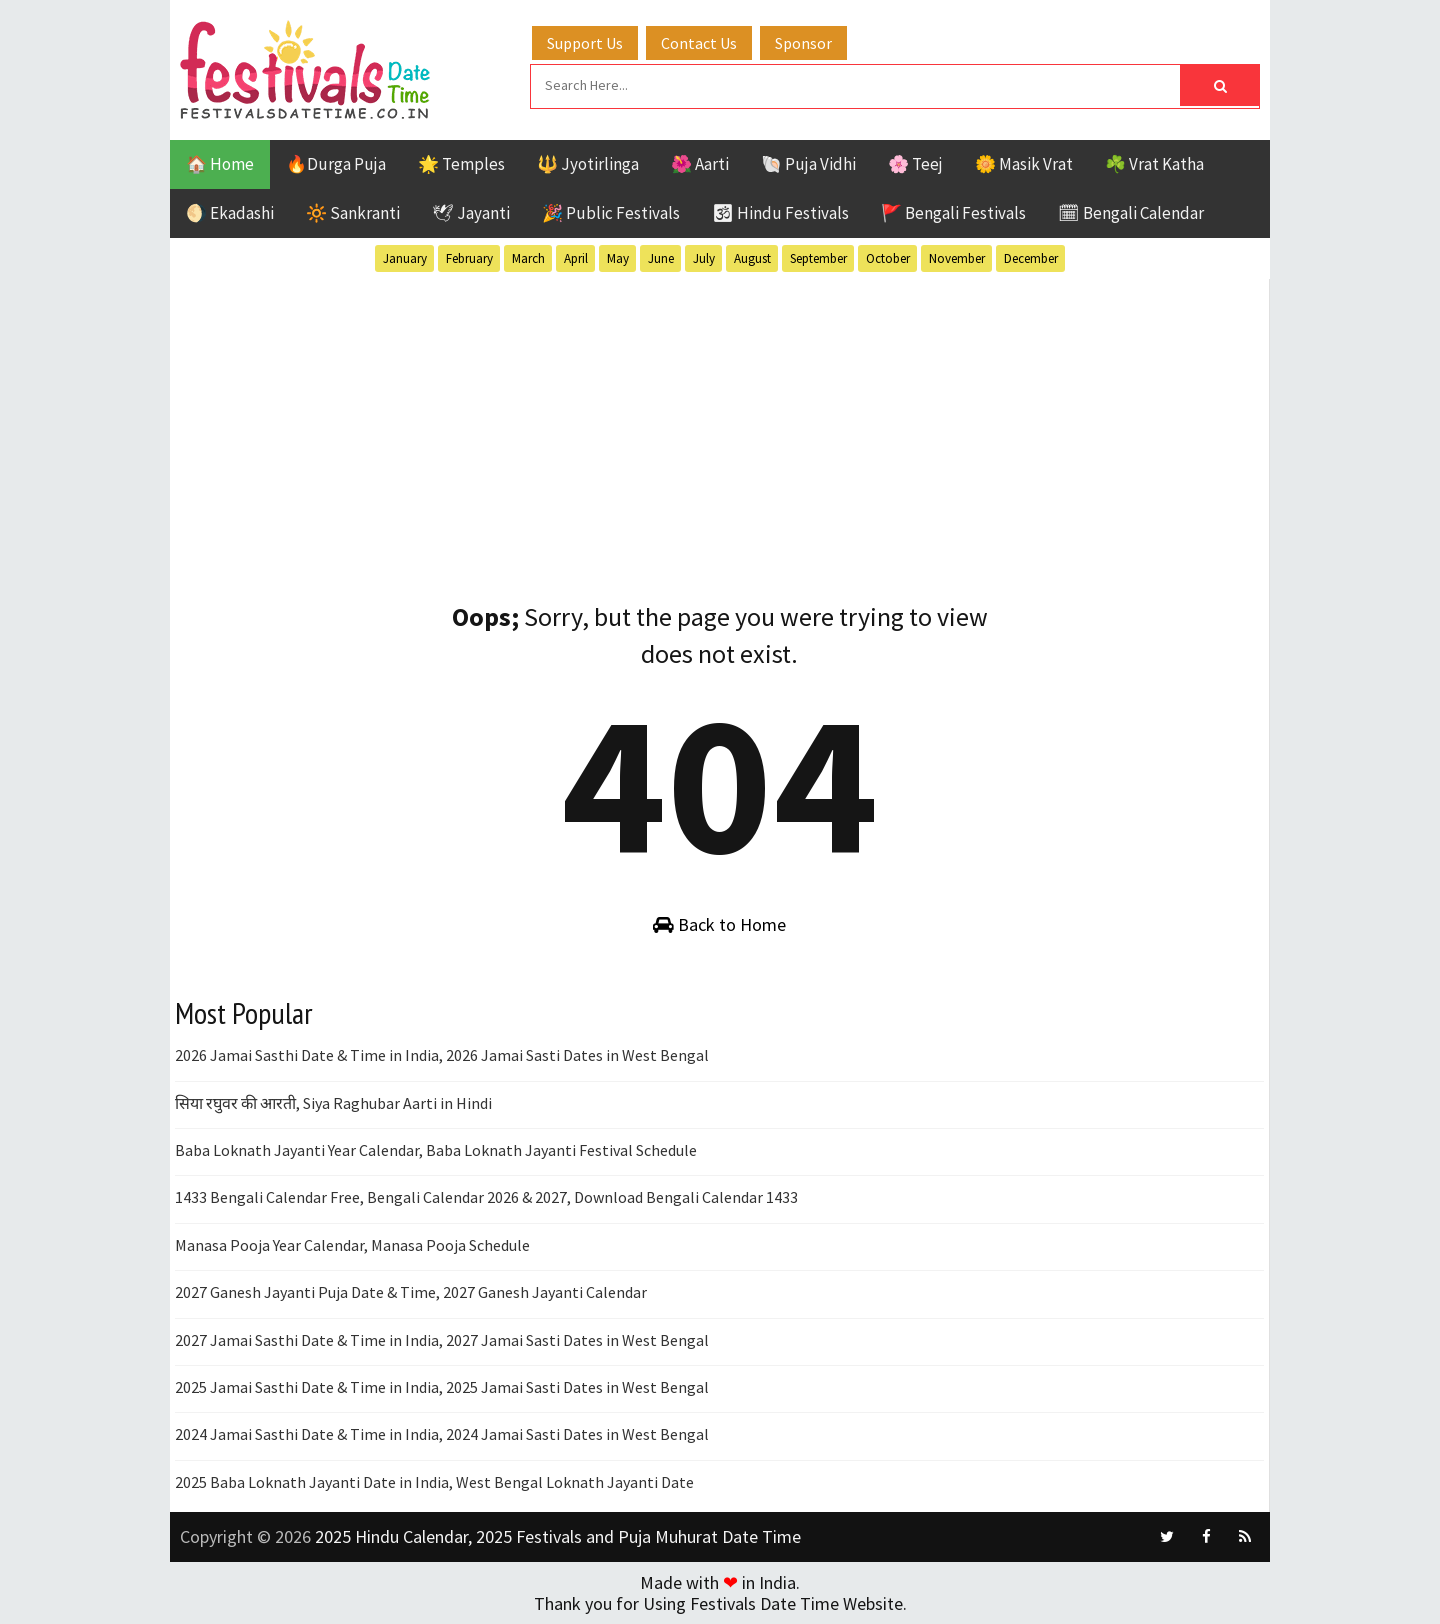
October (888, 258)
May (618, 258)
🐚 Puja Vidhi (808, 164)
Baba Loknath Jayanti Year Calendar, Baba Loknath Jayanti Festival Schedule (436, 1150)
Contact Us (699, 43)
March (528, 258)
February (469, 258)
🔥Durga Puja (336, 164)
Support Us (585, 43)
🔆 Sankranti (353, 213)
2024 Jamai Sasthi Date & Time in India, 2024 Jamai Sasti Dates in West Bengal (442, 1434)
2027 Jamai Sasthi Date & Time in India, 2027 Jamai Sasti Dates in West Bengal (442, 1340)
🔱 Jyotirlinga (588, 164)
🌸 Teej (915, 164)
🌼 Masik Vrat (1024, 164)
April (576, 258)
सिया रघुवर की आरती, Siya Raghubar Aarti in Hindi (333, 1103)
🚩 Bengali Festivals (953, 213)
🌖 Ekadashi (230, 213)
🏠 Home (220, 164)
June (661, 258)
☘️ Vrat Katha (1154, 164)
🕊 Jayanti (471, 213)
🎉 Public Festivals (611, 213)
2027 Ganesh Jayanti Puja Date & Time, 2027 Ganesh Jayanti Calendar (411, 1292)
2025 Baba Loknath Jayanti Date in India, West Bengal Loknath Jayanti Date (434, 1482)
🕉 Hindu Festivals (780, 213)
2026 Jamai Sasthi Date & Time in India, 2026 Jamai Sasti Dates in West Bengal (442, 1055)
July (704, 258)
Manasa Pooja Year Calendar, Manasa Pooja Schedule (352, 1245)
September (818, 258)
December (1031, 258)
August (752, 258)
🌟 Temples (461, 164)
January (405, 258)
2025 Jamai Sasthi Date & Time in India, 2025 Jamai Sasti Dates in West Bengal (442, 1387)
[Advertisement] (719, 419)
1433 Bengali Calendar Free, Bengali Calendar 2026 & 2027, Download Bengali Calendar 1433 (486, 1197)
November (957, 258)
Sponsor (803, 43)
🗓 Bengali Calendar (1131, 213)
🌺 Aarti (700, 164)
